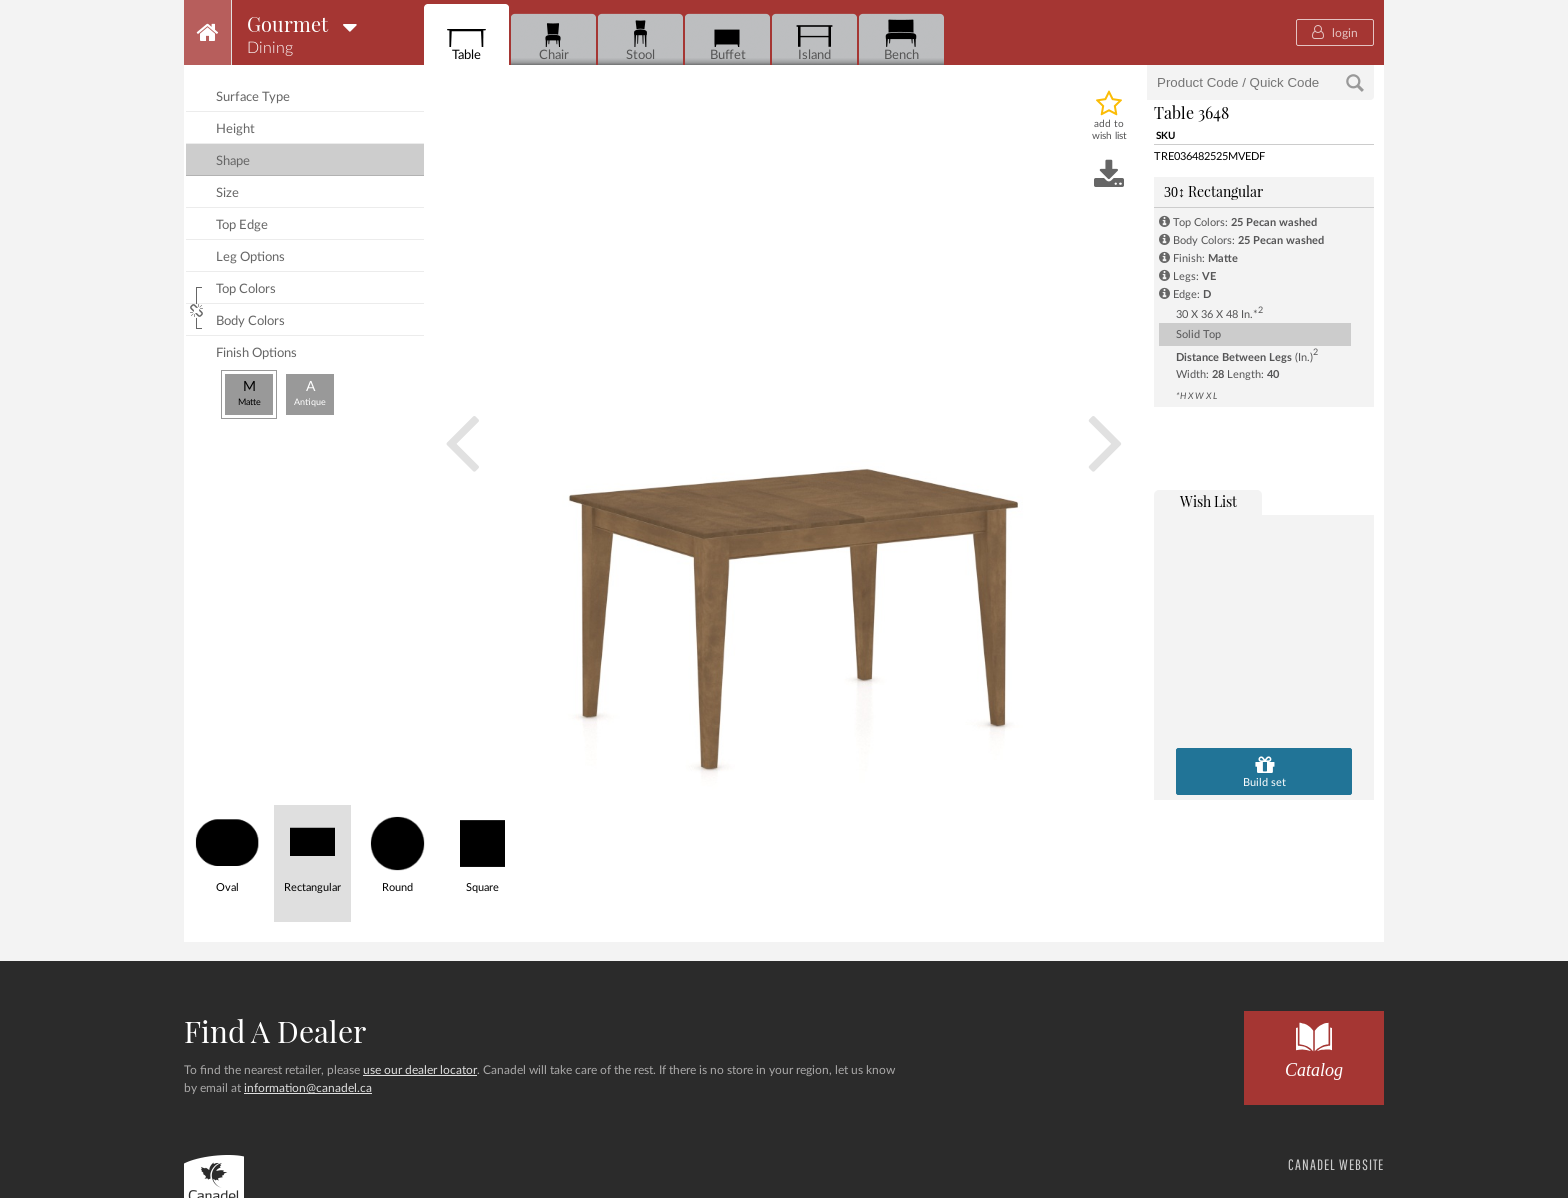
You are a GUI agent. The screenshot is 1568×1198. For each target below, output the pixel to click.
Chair (553, 40)
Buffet (727, 40)
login (1335, 32)
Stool (640, 40)
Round (397, 849)
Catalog (1314, 1045)
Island (814, 40)
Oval (227, 849)
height (235, 129)
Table (466, 40)
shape (233, 161)
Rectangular (1213, 191)
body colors (250, 321)
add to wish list (1109, 130)
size (227, 193)
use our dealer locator (420, 1070)
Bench (901, 40)
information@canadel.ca (308, 1088)
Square (482, 849)
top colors (246, 289)
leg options (250, 257)
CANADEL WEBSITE (1336, 1164)
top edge (242, 225)
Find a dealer (275, 1031)
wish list (1208, 501)
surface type (253, 97)
